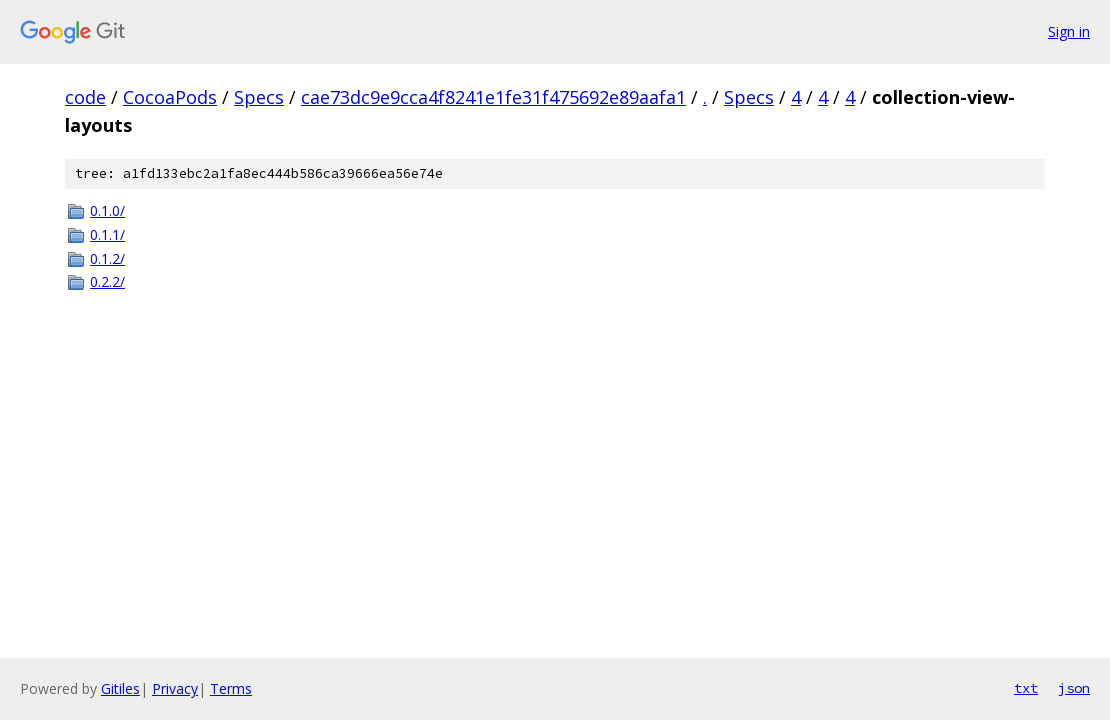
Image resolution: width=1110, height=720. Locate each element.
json (1074, 688)
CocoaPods (170, 97)
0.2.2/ (107, 281)
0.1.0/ (107, 210)
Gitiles (120, 688)
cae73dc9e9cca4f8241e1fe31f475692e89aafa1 (493, 97)
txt (1026, 688)
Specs (259, 97)
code (85, 97)
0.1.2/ (107, 258)
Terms (231, 688)
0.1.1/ (107, 234)
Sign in (1069, 31)
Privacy (175, 688)
